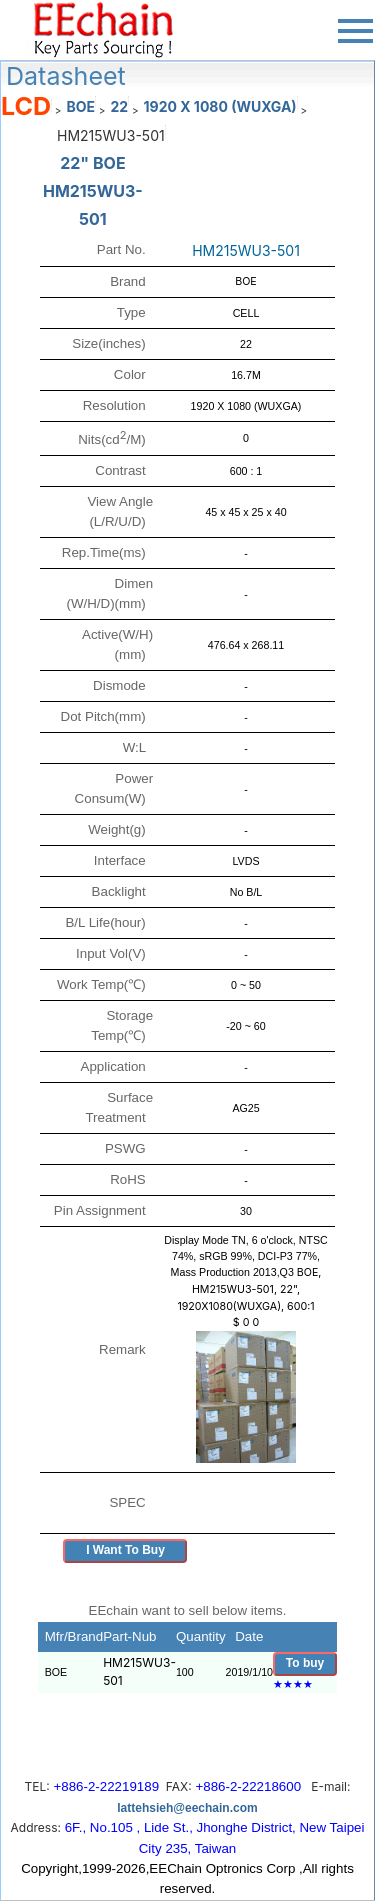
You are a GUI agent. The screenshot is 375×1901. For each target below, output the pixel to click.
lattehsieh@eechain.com (187, 1808)
